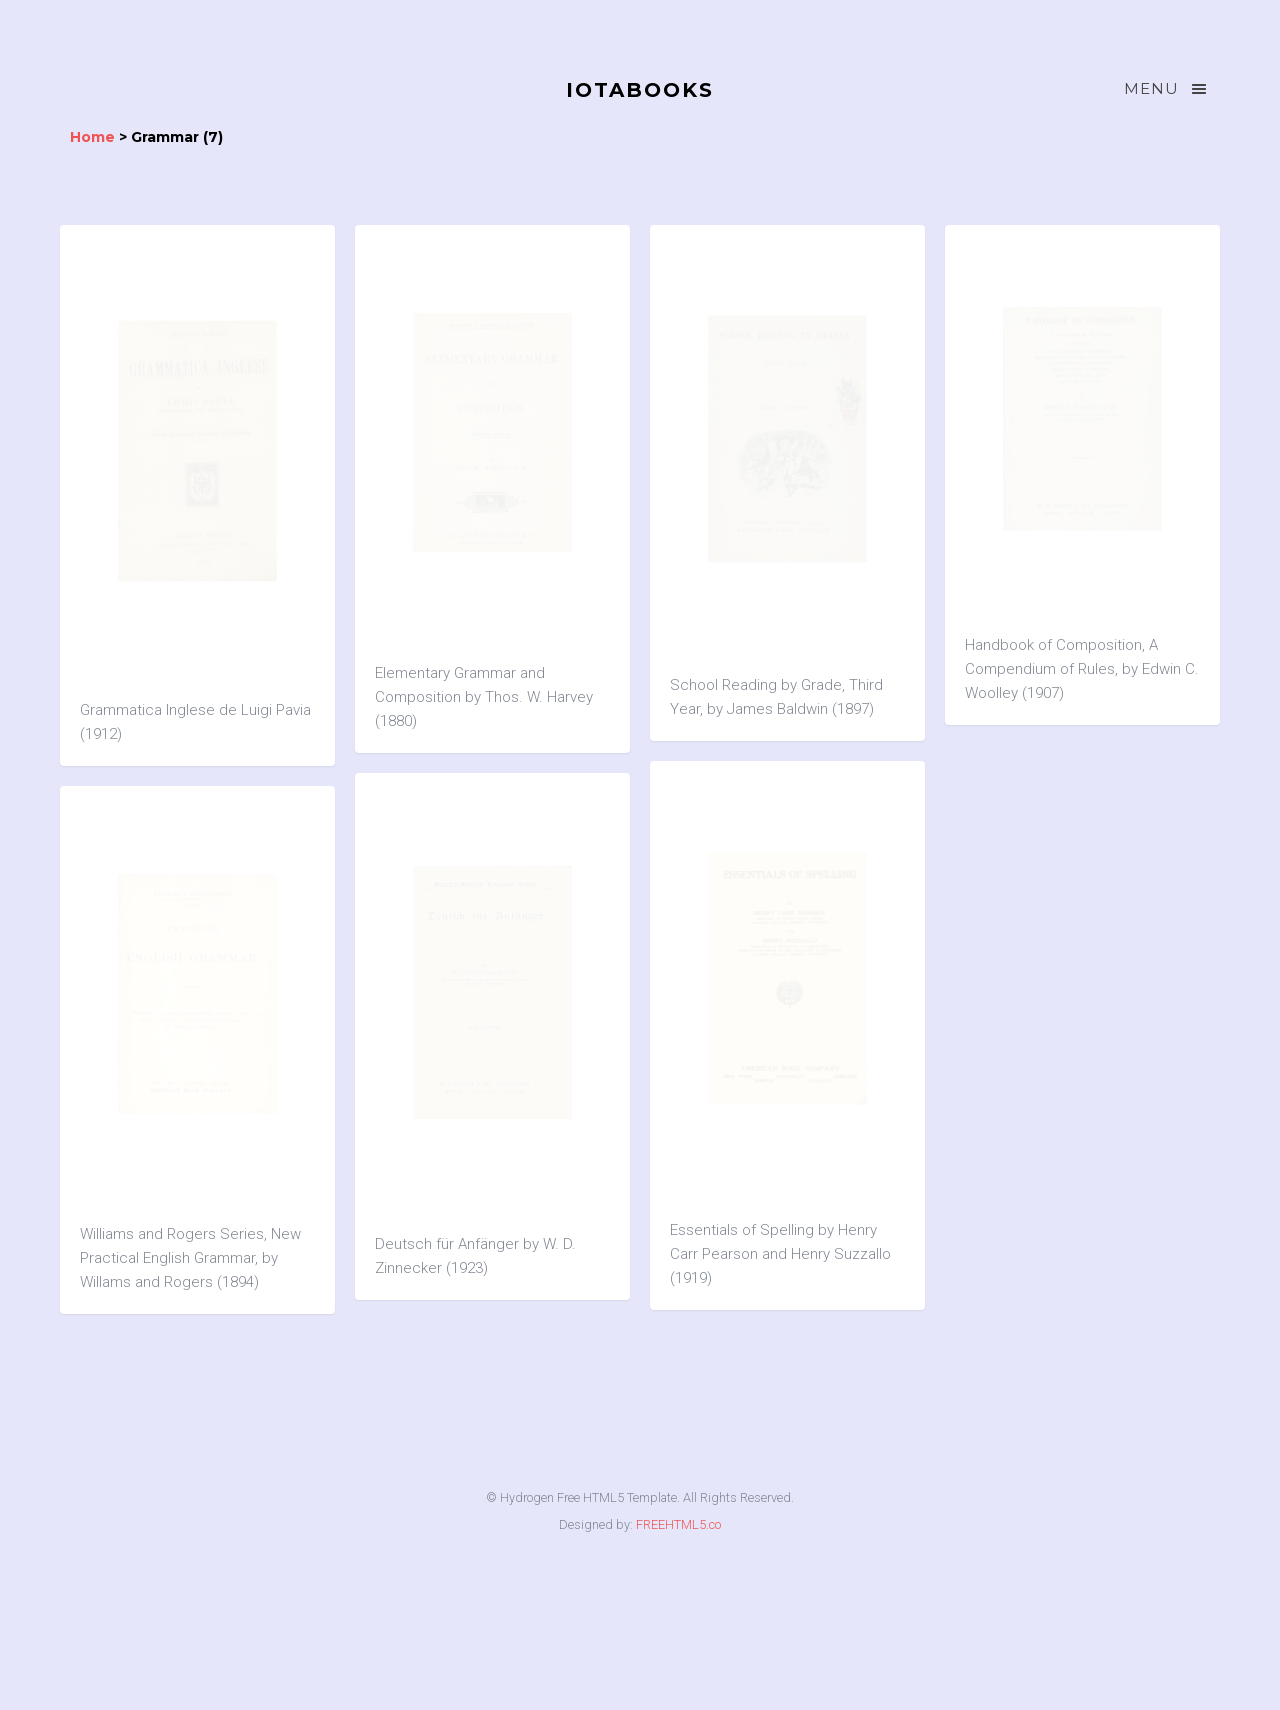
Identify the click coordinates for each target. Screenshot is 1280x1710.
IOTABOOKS (640, 90)
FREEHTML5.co (678, 1524)
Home (92, 137)
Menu (1167, 89)
